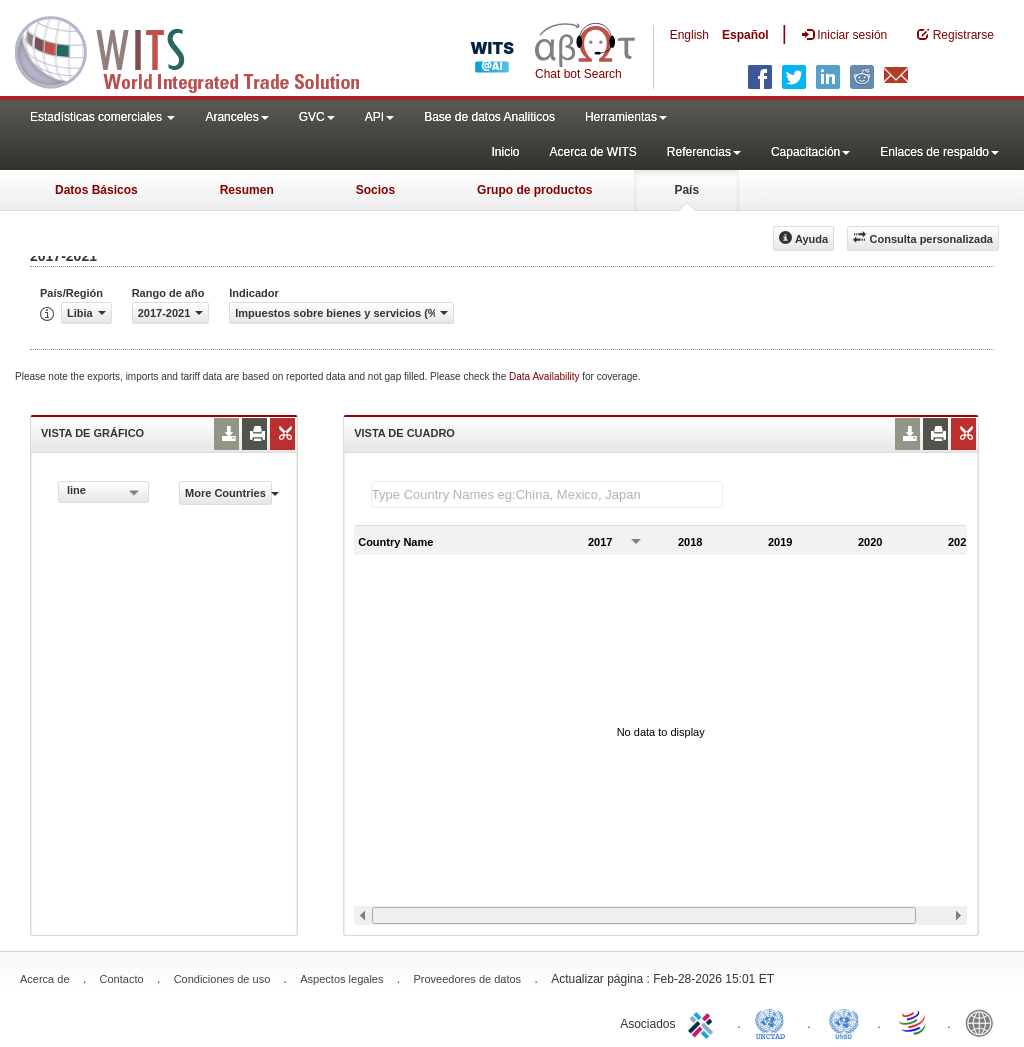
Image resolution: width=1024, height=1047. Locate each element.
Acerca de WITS (592, 152)
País (686, 190)
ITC (704, 1022)
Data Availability (545, 376)
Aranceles (236, 117)
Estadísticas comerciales (102, 117)
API (379, 117)
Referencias (704, 152)
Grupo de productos (534, 190)
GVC (317, 117)
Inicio (505, 152)
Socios (375, 190)
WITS (200, 50)
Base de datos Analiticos (489, 117)
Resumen (247, 190)
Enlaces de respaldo (939, 152)
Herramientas (626, 117)
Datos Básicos (96, 190)
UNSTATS (844, 1022)
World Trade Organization (914, 1022)
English (689, 35)
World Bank (984, 1022)
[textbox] (547, 494)
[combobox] (103, 492)
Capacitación (810, 152)
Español (745, 35)
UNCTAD (774, 1022)
